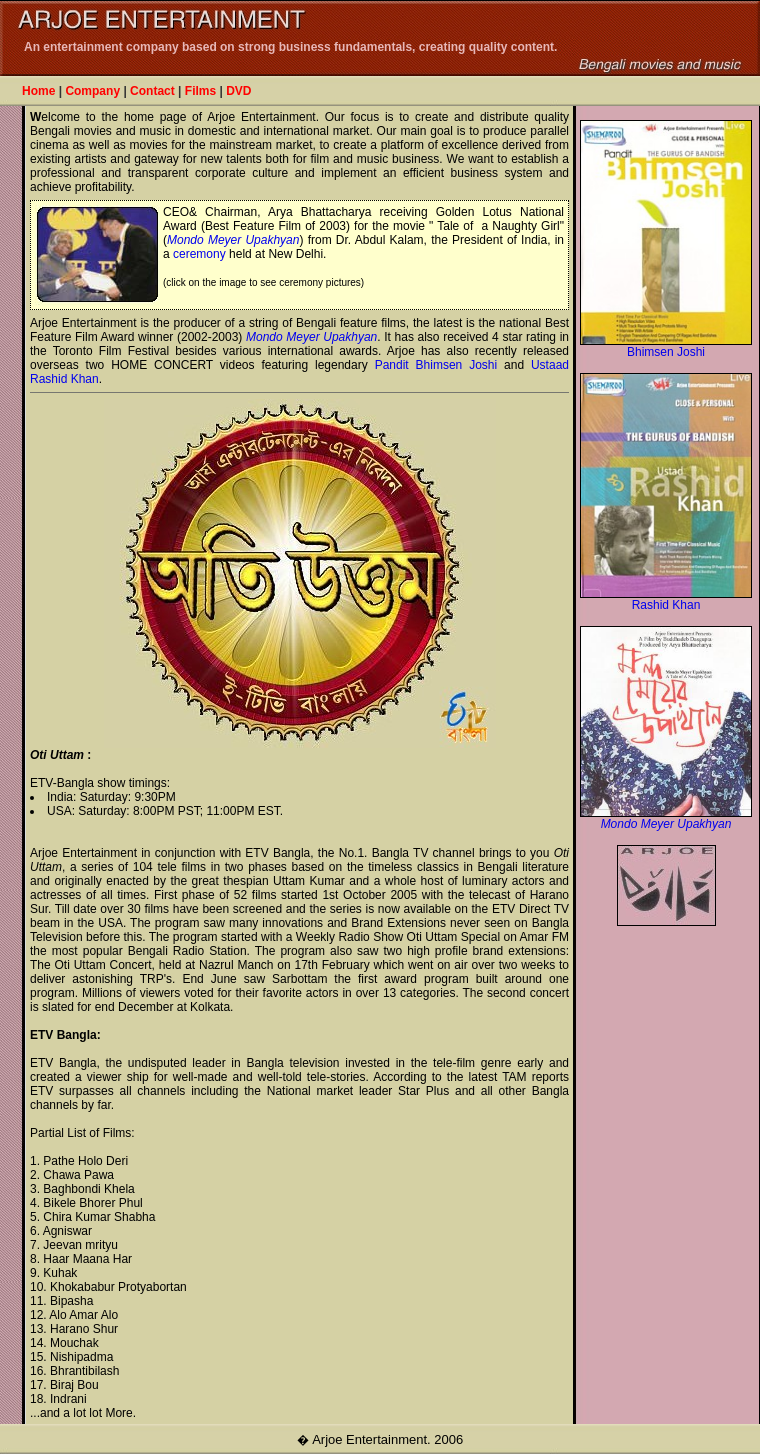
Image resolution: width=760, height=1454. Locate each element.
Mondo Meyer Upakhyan (233, 240)
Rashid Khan (666, 599)
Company (92, 91)
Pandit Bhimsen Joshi (436, 365)
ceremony (199, 254)
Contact (152, 91)
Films (200, 91)
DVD (238, 91)
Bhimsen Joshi (666, 346)
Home (38, 91)
